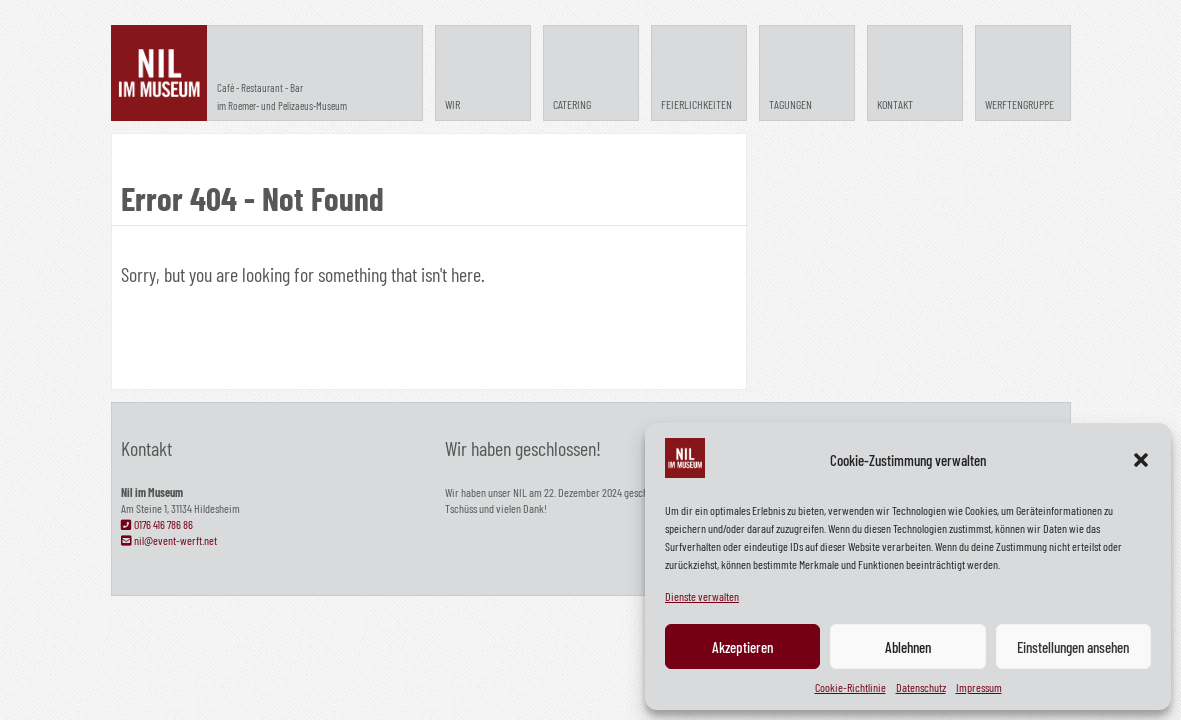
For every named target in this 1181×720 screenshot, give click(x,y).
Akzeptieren (742, 647)
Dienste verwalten (702, 596)
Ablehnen (908, 647)
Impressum (979, 687)
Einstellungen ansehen (1073, 647)
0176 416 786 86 (157, 524)
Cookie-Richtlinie (850, 687)
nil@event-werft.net (169, 540)
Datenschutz (921, 687)
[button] (1141, 460)
